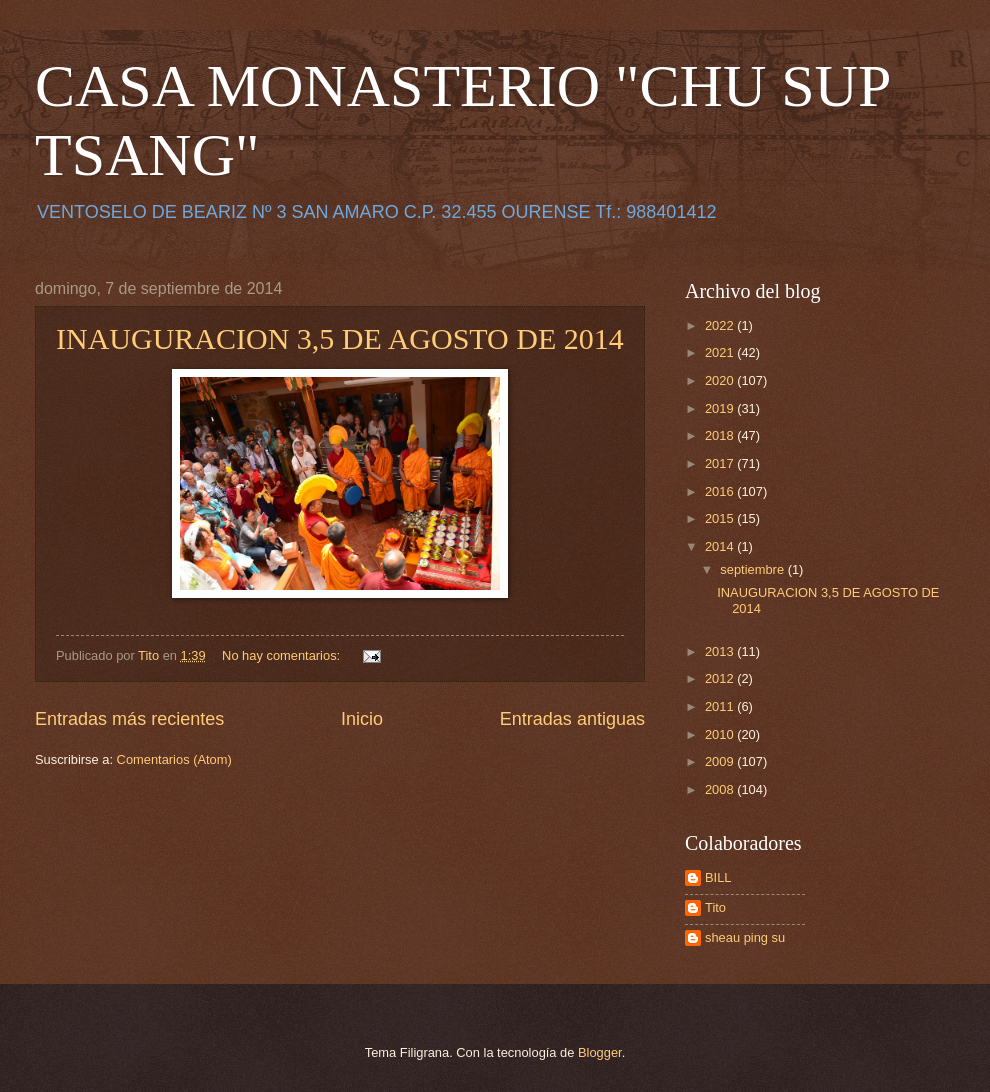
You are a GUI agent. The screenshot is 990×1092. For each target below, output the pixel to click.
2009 (721, 761)
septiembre (753, 569)
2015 (721, 518)
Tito (715, 907)
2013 (721, 651)
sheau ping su (745, 937)
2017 (721, 463)
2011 (721, 706)
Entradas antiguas (572, 719)
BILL (718, 877)
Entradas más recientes (129, 719)
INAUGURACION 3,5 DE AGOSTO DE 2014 (340, 338)
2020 (721, 380)
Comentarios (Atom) (174, 759)
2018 (721, 435)
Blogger (600, 1052)
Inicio (362, 719)
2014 (721, 546)
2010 (721, 734)
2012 (721, 678)
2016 (721, 491)
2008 (721, 789)
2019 (721, 408)
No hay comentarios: (283, 655)
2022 (721, 325)
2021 (721, 352)
